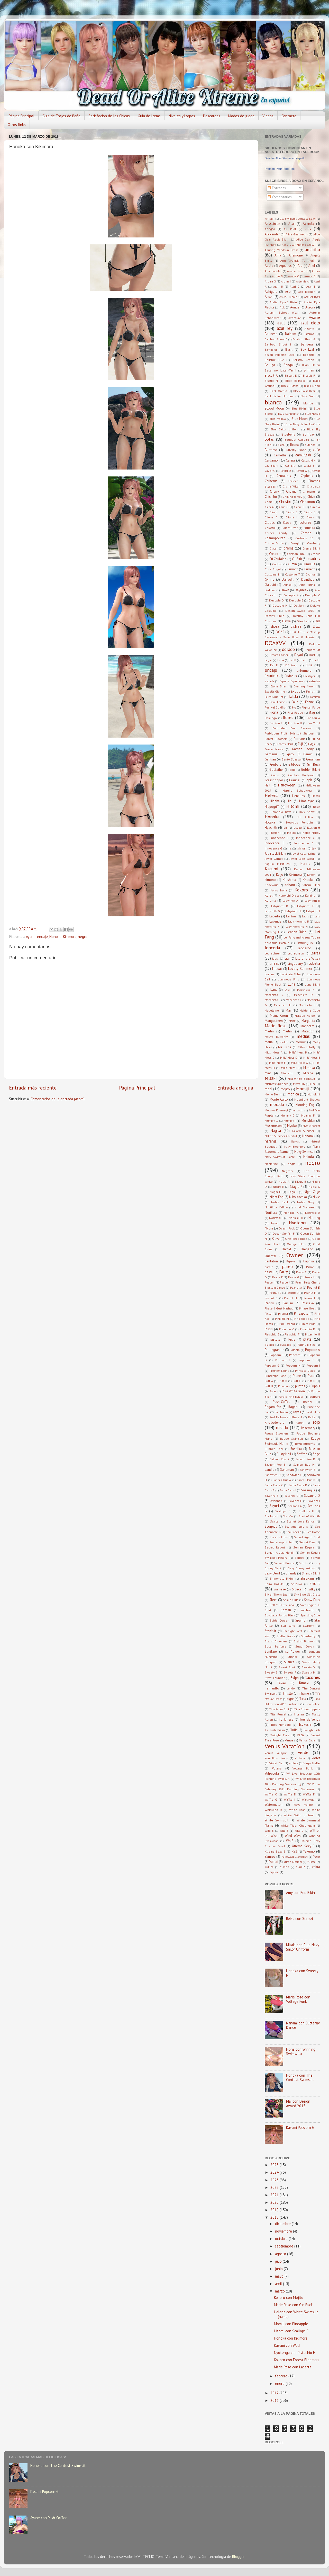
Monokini (313, 1094)
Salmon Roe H (303, 1464)
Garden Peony (303, 749)
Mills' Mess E (311, 1057)
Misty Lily (299, 1084)
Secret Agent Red (281, 1542)
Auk (282, 307)
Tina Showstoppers (307, 1709)
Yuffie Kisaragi (293, 1862)
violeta (293, 1763)
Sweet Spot (287, 1667)
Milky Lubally (306, 1047)
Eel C (304, 660)
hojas (316, 807)
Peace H (310, 1277)
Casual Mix (308, 460)
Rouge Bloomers (276, 1433)
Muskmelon (273, 1125)
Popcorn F (306, 1360)
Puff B (283, 1381)
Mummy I (290, 1120)
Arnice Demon (296, 271)
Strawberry (308, 1636)
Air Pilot (290, 229)
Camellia (280, 455)
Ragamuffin (273, 1407)
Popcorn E (282, 1360)
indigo (291, 833)
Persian (287, 1303)
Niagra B (300, 1181)
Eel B (292, 660)
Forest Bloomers (276, 739)
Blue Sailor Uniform (284, 429)
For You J (314, 723)
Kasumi (271, 869)
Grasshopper (274, 780)
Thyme (304, 1693)
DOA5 (280, 632)
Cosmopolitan (275, 538)
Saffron (302, 1454)
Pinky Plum (308, 1324)
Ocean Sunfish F (283, 1233)
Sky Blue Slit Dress (307, 1594)
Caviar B (309, 465)
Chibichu (309, 491)
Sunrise (292, 1657)
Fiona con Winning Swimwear (300, 2051)
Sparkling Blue (310, 1615)
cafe (316, 449)
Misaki (271, 1078)
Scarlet (274, 1521)
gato (290, 754)
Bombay (309, 434)
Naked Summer (303, 1131)
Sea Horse (313, 1532)
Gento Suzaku (291, 759)
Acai (291, 224)
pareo (287, 1266)
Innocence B (279, 838)
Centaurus (284, 476)
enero (280, 2383)
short (315, 1583)
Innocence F (304, 843)
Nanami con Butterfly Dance (302, 2025)
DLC (316, 626)
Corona (306, 533)
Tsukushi (305, 1724)
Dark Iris (270, 590)
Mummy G (271, 1120)
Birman (309, 370)
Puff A (269, 1381)
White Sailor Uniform (299, 1815)
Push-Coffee (281, 1402)
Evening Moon (304, 686)
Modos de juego (241, 115)
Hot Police (305, 817)
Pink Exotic (301, 1319)
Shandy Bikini (311, 1573)
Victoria (300, 1758)
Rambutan (281, 1412)
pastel (269, 1272)
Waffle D (290, 1794)
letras (315, 953)
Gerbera (275, 764)
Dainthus (307, 579)
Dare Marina (307, 585)
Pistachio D (307, 1329)
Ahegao (270, 229)
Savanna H (295, 1501)
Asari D (294, 286)
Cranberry (313, 543)
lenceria (272, 948)
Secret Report (275, 1547)
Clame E (299, 507)
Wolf (289, 1841)
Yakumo (309, 1851)
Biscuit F (309, 375)
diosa (275, 626)
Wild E (284, 1831)
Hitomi (292, 806)
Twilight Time (280, 1735)
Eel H (274, 665)
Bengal (289, 365)
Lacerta (274, 916)
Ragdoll (294, 1407)
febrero (281, 2376)
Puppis (315, 1386)
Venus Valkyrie (276, 1753)
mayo (280, 2276)
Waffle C (271, 1794)
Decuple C (312, 595)
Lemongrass (305, 943)
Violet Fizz (276, 1763)
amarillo (312, 249)
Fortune (299, 739)
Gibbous (294, 764)
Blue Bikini (299, 408)
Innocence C (305, 838)
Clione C (291, 512)
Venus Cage (307, 1740)
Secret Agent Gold (307, 1537)
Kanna (305, 863)
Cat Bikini (271, 465)
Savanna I (314, 1501)
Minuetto (287, 1073)
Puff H (269, 1386)
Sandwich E (294, 1475)
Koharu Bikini (311, 885)
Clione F (271, 517)
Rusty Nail (284, 1454)
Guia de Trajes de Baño (61, 115)
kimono (270, 880)
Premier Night (279, 1371)
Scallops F (282, 1511)
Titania (299, 1714)
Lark (317, 916)
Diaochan (303, 621)
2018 (275, 2217)
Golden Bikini (310, 769)
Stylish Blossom (304, 1641)
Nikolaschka (298, 1197)
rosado (282, 1427)
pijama (283, 1313)
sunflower (292, 1651)
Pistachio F (292, 1334)
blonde (308, 403)
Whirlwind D (273, 1810)
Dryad (298, 655)
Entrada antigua (235, 1087)
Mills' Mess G (299, 1063)
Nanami (308, 1136)
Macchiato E (272, 1000)
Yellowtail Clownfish (294, 1856)
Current (309, 569)
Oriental (270, 1256)
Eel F (317, 660)
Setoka (303, 1563)
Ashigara (271, 291)
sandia (269, 1469)
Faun (294, 702)
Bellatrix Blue (274, 360)
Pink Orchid (287, 1324)
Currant (292, 569)
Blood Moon (274, 408)
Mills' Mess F (277, 1063)
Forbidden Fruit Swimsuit (292, 728)
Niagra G (314, 1187)
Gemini (308, 754)
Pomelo (295, 1350)
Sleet (273, 1600)
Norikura (271, 1212)
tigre (290, 1699)
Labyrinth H (292, 911)
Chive (311, 496)
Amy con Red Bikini (301, 1892)
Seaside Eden (279, 1537)
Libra (275, 958)
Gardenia (271, 754)
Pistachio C (286, 1329)
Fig (294, 707)
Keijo (279, 874)
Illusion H (313, 827)
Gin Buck (313, 764)
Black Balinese (295, 381)
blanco (273, 402)
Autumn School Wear (282, 312)
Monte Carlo (279, 1099)
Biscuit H (271, 381)
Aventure (294, 318)
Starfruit (270, 1631)
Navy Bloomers (294, 1146)
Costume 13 (304, 538)
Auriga (294, 307)
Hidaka (275, 801)
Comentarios (280, 196)
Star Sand (288, 1625)
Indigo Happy (311, 833)
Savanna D (312, 1495)
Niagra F (296, 1186)
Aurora (310, 307)
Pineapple (301, 1313)
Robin (300, 1422)
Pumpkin (284, 1386)
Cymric (269, 579)
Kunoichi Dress (289, 895)
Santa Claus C (274, 1485)
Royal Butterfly (305, 1444)
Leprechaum (273, 953)
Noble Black (280, 1202)
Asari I (310, 286)
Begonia (308, 355)
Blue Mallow (277, 419)
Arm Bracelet (273, 271)
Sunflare (271, 1651)
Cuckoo (277, 564)
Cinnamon (307, 502)
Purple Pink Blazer (291, 1396)
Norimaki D (312, 1213)
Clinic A (315, 507)
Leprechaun (296, 953)
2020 (275, 2202)
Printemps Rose (275, 1376)
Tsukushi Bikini (275, 1730)
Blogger (238, 2556)
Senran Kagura (303, 1547)
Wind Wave (293, 1836)
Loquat (277, 969)
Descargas (211, 115)
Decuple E (296, 600)
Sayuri (274, 1505)
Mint (268, 1073)
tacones (312, 1677)
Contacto (288, 115)
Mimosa (309, 1068)
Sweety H (308, 1672)
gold (292, 770)
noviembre (284, 2231)
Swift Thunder (275, 1678)
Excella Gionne (275, 691)
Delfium (299, 605)
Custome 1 (272, 574)
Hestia (316, 796)
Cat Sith (290, 465)
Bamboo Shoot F (276, 339)
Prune (297, 1376)
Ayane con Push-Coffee (48, 2517)
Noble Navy (305, 1202)
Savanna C (291, 1496)
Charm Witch (291, 486)
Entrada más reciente (33, 1087)
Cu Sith (297, 559)
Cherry (274, 491)
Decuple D (276, 600)
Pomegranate (274, 1350)
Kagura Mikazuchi (277, 864)
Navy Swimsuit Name (280, 1157)
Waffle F (309, 1794)
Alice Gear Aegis (297, 234)
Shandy (291, 1573)
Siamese (279, 1589)
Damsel (287, 585)
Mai (288, 1010)
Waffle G (271, 1799)
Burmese (271, 450)
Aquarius (285, 265)
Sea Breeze (293, 1532)
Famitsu (315, 697)
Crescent (275, 554)
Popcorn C (296, 1355)
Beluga (270, 365)
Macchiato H (282, 1005)
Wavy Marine (303, 1805)
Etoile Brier (278, 686)
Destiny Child (274, 616)
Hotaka (270, 822)
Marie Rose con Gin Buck (293, 2304)
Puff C (297, 1381)
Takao (281, 1683)
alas (308, 228)
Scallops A (295, 1506)
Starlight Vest (293, 1631)
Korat (268, 895)
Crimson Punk (296, 554)
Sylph (295, 1678)
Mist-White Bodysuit (301, 1079)
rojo (316, 1422)
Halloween (286, 785)
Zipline (274, 1872)
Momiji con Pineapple (291, 2323)
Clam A (269, 507)
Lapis (305, 916)
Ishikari (302, 848)
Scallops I (271, 1516)
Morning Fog (305, 1105)
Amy (278, 255)
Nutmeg (314, 1218)
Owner (294, 1255)
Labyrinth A (290, 900)
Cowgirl (295, 543)
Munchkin (308, 1120)
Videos (267, 115)
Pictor (268, 1313)
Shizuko (296, 1584)
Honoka (55, 936)
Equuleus (271, 676)
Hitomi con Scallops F (291, 2331)
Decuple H (279, 605)
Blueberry (288, 434)
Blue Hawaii (312, 413)
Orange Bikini (296, 1244)
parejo (269, 1267)
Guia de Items (149, 115)
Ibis (285, 827)
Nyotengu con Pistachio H (294, 2352)
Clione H (292, 517)
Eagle (268, 660)
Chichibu (271, 496)
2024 (275, 2172)
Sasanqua (308, 1490)
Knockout (271, 885)
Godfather (276, 769)
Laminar (291, 916)
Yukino (284, 1867)
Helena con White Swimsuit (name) (296, 2314)
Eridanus (291, 676)
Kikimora (69, 936)
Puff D (311, 1381)
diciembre (283, 2223)
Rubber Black (274, 1449)
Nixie (316, 1197)
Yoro (316, 1856)
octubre (282, 2238)
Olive (276, 1238)
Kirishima (289, 880)
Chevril (291, 491)
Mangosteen (274, 1021)
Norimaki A (291, 1213)
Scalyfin (288, 1516)
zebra (316, 1867)
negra (291, 1164)
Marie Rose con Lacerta (292, 2367)
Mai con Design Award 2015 (298, 2103)
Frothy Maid (285, 744)
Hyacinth (271, 827)
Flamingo (271, 718)
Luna (291, 984)
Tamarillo (272, 1688)
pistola (275, 1339)
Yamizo (270, 1856)
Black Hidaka (289, 386)
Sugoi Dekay (304, 1646)
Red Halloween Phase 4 (286, 1417)
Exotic (295, 691)
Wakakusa (308, 1799)
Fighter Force (311, 707)
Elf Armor (291, 665)
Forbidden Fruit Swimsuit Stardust (289, 733)
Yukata (311, 1862)
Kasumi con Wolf (287, 2345)
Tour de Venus (309, 1719)
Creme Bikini (311, 548)
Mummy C (287, 1115)
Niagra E (278, 1187)
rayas (297, 1412)
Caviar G (301, 471)
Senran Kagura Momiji (279, 1552)
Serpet (299, 1558)
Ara (300, 265)
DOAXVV (275, 643)
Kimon (311, 875)
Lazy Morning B (298, 921)
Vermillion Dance (276, 1758)
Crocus (315, 554)
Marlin (269, 1031)
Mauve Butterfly (276, 1037)
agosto (281, 2253)
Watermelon (273, 1804)
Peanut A (296, 1287)
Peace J (285, 1282)
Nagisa (276, 1130)
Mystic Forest (311, 1126)
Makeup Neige (305, 1015)
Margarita (308, 1021)
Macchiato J (307, 1005)
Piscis (269, 1329)
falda (293, 696)
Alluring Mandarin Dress (281, 250)
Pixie (291, 1339)
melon (284, 1042)
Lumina (269, 974)
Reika (311, 1417)
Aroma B (277, 276)
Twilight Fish (311, 1730)
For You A (313, 718)
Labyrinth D (279, 906)
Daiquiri (270, 584)
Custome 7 (292, 574)
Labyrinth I (313, 911)
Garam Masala (274, 749)
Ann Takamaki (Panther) (297, 260)
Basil (289, 349)
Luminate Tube (290, 974)
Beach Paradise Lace (280, 355)
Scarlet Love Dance (301, 1521)
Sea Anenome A (296, 1526)
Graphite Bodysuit (301, 775)
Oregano (307, 1249)
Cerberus (271, 481)
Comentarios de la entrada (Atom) (58, 1098)
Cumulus (309, 564)
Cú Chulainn (278, 559)
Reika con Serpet (299, 1918)
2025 (275, 2164)
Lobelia (314, 963)
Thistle (287, 1693)
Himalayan (307, 801)
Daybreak (301, 590)
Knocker (309, 880)
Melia (269, 1042)
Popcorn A (312, 1350)
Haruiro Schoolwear (297, 790)
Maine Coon (279, 1015)
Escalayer (309, 676)
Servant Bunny (284, 1563)
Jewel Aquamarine (304, 853)
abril (279, 2283)
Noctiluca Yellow (276, 1207)
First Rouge (295, 712)
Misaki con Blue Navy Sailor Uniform (302, 1947)
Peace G (293, 1277)
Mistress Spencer (276, 1084)
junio (279, 2268)
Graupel (294, 780)
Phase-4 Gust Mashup (279, 1308)
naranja (271, 1141)
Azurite (309, 329)
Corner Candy (276, 533)
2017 (274, 2393)
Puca (311, 1376)
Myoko (292, 1125)
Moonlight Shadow (307, 1099)
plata (307, 1339)
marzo (280, 2291)
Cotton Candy (274, 543)
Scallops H (306, 1511)
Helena (271, 795)
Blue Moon (299, 419)
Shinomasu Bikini (282, 1578)
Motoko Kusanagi (276, 1110)
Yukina (269, 1867)
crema (289, 548)
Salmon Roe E (275, 1464)
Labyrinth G (272, 911)
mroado (298, 1110)
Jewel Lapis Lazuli (302, 859)
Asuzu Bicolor (288, 297)
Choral (269, 502)
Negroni (287, 1171)
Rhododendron (275, 1422)
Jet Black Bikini (275, 853)
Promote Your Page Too (280, 168)
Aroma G (270, 281)
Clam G (283, 507)
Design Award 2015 (299, 611)
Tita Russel (278, 1714)
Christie (285, 501)
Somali (286, 1610)
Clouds (270, 522)
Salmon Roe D (305, 1459)
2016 (275, 2400)
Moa (313, 1084)
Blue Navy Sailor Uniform (303, 424)
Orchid (286, 1249)
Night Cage (312, 1192)
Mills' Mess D (288, 1057)
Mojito (285, 1089)
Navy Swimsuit (304, 1151)
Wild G (299, 1831)
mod (268, 1088)
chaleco (293, 481)
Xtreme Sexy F (303, 1846)
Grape (275, 775)
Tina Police (312, 1704)
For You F (275, 723)
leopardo (304, 948)
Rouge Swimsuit (291, 1438)
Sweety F (290, 1672)
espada (269, 681)
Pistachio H (312, 1334)
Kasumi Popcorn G (300, 2127)
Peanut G (271, 1298)
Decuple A (291, 595)
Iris (289, 848)
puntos (300, 1386)
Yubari (273, 1862)
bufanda (310, 445)
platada (269, 1345)
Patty (283, 1271)
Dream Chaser (279, 655)
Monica (293, 1094)
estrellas (314, 681)
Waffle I (289, 1799)
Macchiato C (274, 995)
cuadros (314, 558)
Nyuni (269, 1228)
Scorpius (271, 1526)
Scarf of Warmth (309, 1516)
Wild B (269, 1831)
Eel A (280, 660)
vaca (300, 1735)
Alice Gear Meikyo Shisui (298, 244)
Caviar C (270, 471)
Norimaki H (296, 1218)
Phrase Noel (307, 1308)
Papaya (290, 1261)
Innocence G (273, 848)
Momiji (302, 1089)
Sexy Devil (272, 1573)
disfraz (295, 626)
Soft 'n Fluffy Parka (282, 1605)
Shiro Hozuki (274, 1584)
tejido (291, 1688)
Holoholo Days (280, 812)
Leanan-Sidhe (296, 932)
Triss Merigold (281, 1725)
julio (279, 2261)
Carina (290, 460)
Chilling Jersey (292, 497)
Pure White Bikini (294, 1391)
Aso (288, 291)
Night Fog (277, 1197)
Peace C (301, 1272)
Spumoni (301, 1620)
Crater (274, 548)
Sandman (287, 1469)
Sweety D (308, 1667)
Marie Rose (276, 1026)
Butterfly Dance (295, 450)
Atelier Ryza (312, 297)
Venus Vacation (285, 1746)
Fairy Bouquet (274, 697)
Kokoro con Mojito (288, 2297)
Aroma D (309, 276)
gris (309, 779)
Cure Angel (273, 569)
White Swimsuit (276, 1820)
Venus (289, 1740)
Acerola (308, 224)
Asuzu (269, 297)
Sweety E (271, 1672)
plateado (285, 1345)
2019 (275, 2209)
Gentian (270, 759)
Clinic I (274, 512)
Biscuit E (291, 375)
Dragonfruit (312, 650)
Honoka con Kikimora (290, 2338)
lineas (274, 963)
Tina (302, 1698)
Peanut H (290, 1298)
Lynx (273, 989)
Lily (287, 958)
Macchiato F (293, 1000)
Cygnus (310, 574)
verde (303, 1752)
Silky (311, 1589)
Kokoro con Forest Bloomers (296, 2359)
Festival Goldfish (276, 707)
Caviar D (285, 471)
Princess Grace (305, 1371)
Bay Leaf (307, 349)
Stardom (308, 1625)
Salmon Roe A (279, 1459)
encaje (42, 936)
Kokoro (301, 890)
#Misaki (269, 218)
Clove (287, 522)
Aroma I (286, 281)
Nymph (275, 1223)
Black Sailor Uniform (279, 396)
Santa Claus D (298, 1485)
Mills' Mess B (298, 1052)
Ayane (30, 936)
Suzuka (289, 1662)
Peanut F (310, 1293)
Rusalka (296, 1449)
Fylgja (312, 744)
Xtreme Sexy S (275, 1851)
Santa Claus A (282, 1480)
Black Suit (307, 396)
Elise (309, 665)
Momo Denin (273, 1094)
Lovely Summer (300, 968)
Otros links (17, 124)
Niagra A (283, 1181)
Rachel (307, 1402)
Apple (269, 265)
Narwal (295, 1141)
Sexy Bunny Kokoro (301, 1568)
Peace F (277, 1277)
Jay (314, 848)
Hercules (298, 796)
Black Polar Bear (304, 391)
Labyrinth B (312, 900)
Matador (307, 1031)
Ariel (311, 265)
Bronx (294, 444)
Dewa (286, 621)
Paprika (308, 1261)
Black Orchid (278, 391)
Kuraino (310, 895)
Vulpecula (272, 1773)
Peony (269, 1303)
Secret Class (307, 1542)
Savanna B (272, 1496)
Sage (316, 1454)
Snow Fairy (312, 1600)
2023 (275, 2179)
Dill (317, 621)
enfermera (304, 670)
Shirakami (307, 1578)
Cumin (292, 564)
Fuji (300, 744)
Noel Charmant (305, 1207)
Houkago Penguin (299, 822)
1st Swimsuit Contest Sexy (298, 218)
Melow (301, 1042)
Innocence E (275, 843)
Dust (312, 655)
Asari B (278, 286)
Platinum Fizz (306, 1345)
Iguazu (297, 827)
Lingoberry (295, 963)
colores (305, 522)
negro (82, 936)
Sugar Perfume (275, 1646)
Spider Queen (279, 1620)
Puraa (272, 1391)
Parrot (310, 1267)
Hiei (289, 801)
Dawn (285, 590)
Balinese (271, 334)
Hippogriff (272, 806)
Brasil (281, 445)
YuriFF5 (301, 1867)
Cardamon (272, 460)
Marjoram (307, 1026)
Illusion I (275, 833)
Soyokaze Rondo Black (280, 1615)
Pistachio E (272, 1334)
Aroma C (293, 276)
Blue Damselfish (288, 413)
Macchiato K (305, 990)
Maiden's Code (310, 1010)
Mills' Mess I (289, 1068)
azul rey (285, 328)
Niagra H (275, 1192)
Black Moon (312, 386)
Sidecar (297, 1589)
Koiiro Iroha (278, 890)
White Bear (297, 1810)
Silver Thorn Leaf (276, 1594)
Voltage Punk (303, 1768)
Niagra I (292, 1192)
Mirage (308, 1073)
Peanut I (309, 1298)
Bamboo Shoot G (304, 339)
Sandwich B (307, 1470)
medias (303, 1036)
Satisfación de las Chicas (109, 115)
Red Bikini (313, 1412)
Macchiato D (303, 995)
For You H (295, 723)
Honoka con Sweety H (302, 1973)
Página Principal (21, 115)
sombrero (307, 1610)
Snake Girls (290, 1600)
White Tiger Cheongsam (298, 1825)
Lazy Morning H (297, 926)
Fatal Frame (277, 702)
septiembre (284, 2246)
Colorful (270, 528)
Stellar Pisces (286, 1636)
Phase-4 (308, 1303)
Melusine (284, 1047)
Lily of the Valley (307, 958)
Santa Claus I (288, 1490)
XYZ (294, 1851)
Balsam (290, 334)
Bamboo (309, 334)
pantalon (271, 1261)
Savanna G (276, 1501)
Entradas (277, 187)
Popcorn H (293, 1365)
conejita (309, 528)
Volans (277, 1768)
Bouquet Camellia (297, 439)
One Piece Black (296, 1239)
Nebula (308, 1157)
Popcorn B (277, 1355)
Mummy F (308, 1115)
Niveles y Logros (182, 115)
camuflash (303, 455)
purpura (314, 1396)
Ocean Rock (287, 1228)
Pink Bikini (282, 1319)
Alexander (272, 234)
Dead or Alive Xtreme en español (285, 158)
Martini (288, 1031)
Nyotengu (298, 1223)
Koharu (290, 885)
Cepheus (307, 476)
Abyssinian (272, 224)
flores (288, 717)
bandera (307, 344)
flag (312, 712)
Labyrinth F (305, 906)
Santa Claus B (306, 1480)
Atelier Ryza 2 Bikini (283, 302)
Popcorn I (313, 1365)
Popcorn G (272, 1365)
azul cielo (310, 323)
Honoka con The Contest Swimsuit (300, 2077)
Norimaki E (276, 1218)
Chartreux (313, 486)
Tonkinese (286, 1719)
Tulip (294, 1730)
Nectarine (271, 1164)
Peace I (270, 1282)
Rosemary (308, 1428)
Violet (316, 1758)
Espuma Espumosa (291, 681)
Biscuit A (271, 375)
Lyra (287, 990)
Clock (310, 517)
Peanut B (313, 1287)
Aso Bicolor (306, 292)
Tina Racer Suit (279, 1709)
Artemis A (302, 281)
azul (281, 323)
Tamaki (303, 1682)
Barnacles (271, 349)
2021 (275, 2194)
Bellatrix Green (303, 360)
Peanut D (293, 1293)
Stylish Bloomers (276, 1641)
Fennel (310, 702)
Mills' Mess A (273, 1052)
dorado (288, 649)
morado (277, 1104)
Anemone (296, 255)
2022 (275, 2187)
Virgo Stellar (312, 1763)
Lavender (275, 921)
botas (269, 439)
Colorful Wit (289, 528)
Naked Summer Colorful (281, 1136)
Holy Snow (306, 812)
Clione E (309, 512)
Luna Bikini (312, 984)
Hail (267, 785)
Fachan (310, 691)
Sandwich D (273, 1475)
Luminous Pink (288, 979)
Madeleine (272, 1010)
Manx (292, 1021)
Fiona (274, 712)
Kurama (270, 900)
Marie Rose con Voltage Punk (298, 1999)
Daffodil (288, 579)
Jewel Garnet (274, 859)
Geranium (313, 759)
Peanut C (275, 1293)
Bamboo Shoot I (278, 344)
